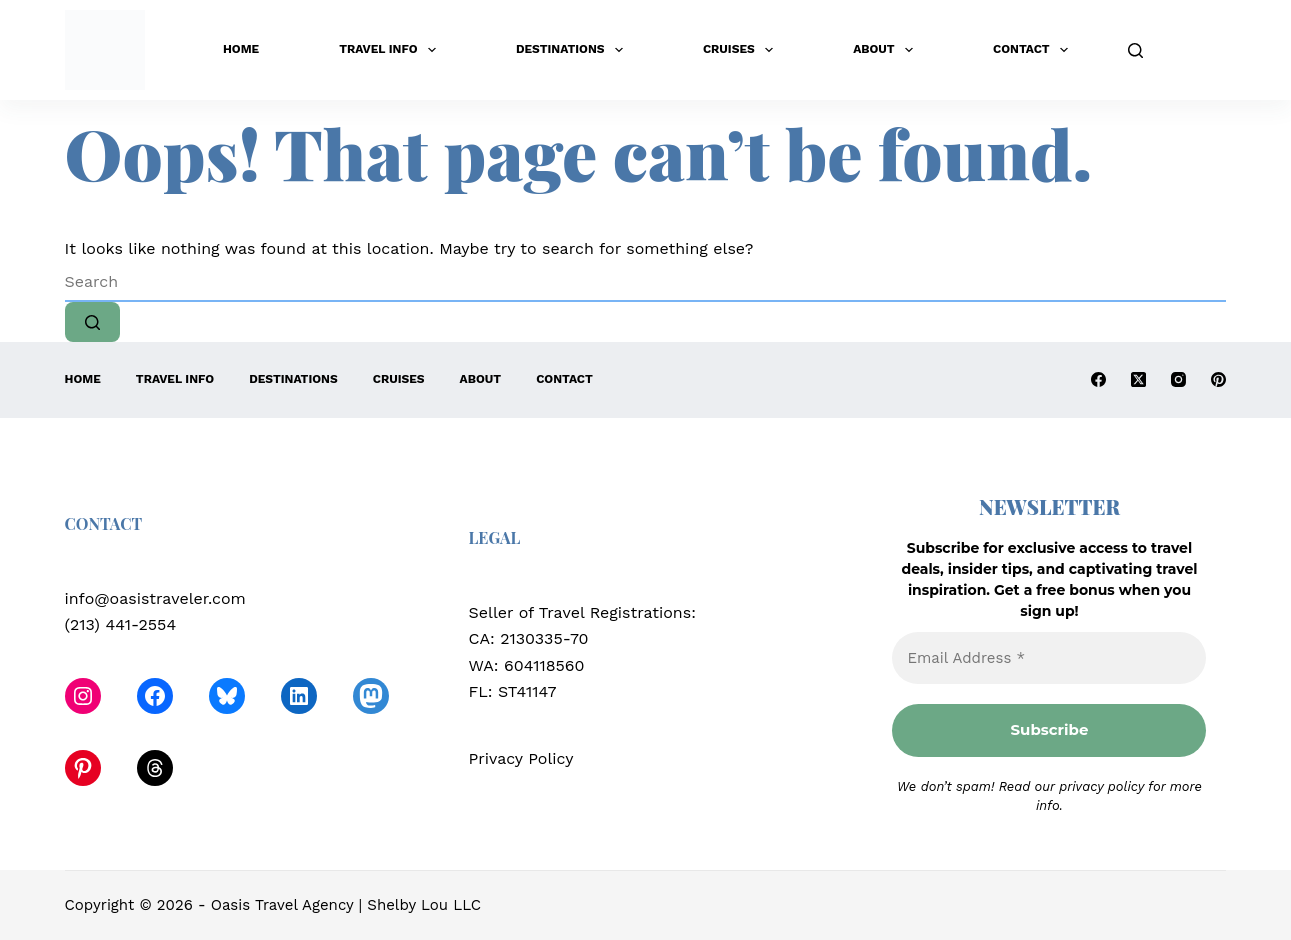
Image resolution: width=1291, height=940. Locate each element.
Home (241, 49)
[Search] (1135, 50)
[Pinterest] (1218, 379)
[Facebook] (1098, 379)
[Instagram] (1178, 379)
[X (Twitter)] (1138, 379)
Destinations (573, 50)
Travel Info (391, 50)
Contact (1034, 50)
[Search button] (92, 322)
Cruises (742, 50)
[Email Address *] (1049, 658)
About (887, 50)
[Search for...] (646, 282)
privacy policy (1101, 786)
